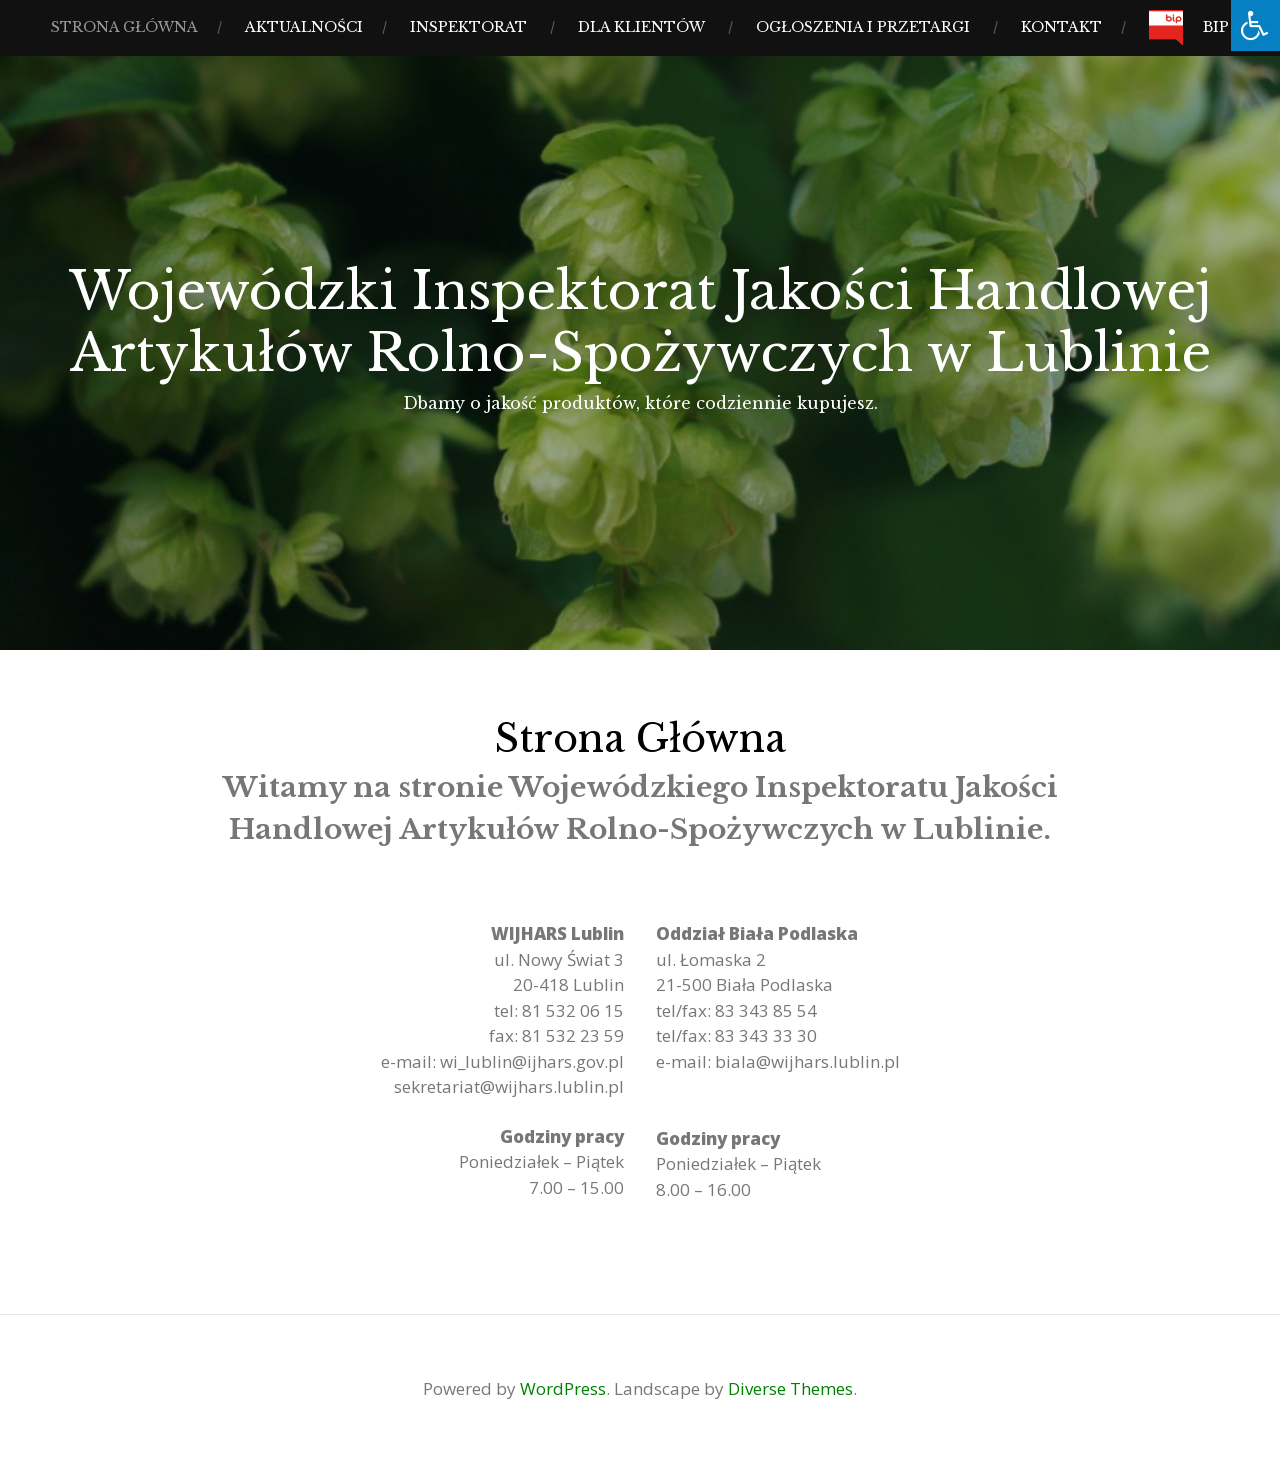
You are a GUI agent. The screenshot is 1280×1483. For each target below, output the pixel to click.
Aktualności (304, 27)
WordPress (563, 1388)
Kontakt (1061, 27)
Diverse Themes (790, 1388)
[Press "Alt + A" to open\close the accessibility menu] (1255, 25)
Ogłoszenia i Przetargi (863, 27)
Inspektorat (468, 27)
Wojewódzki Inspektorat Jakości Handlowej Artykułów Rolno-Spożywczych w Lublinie (640, 322)
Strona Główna (124, 27)
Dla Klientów (641, 27)
